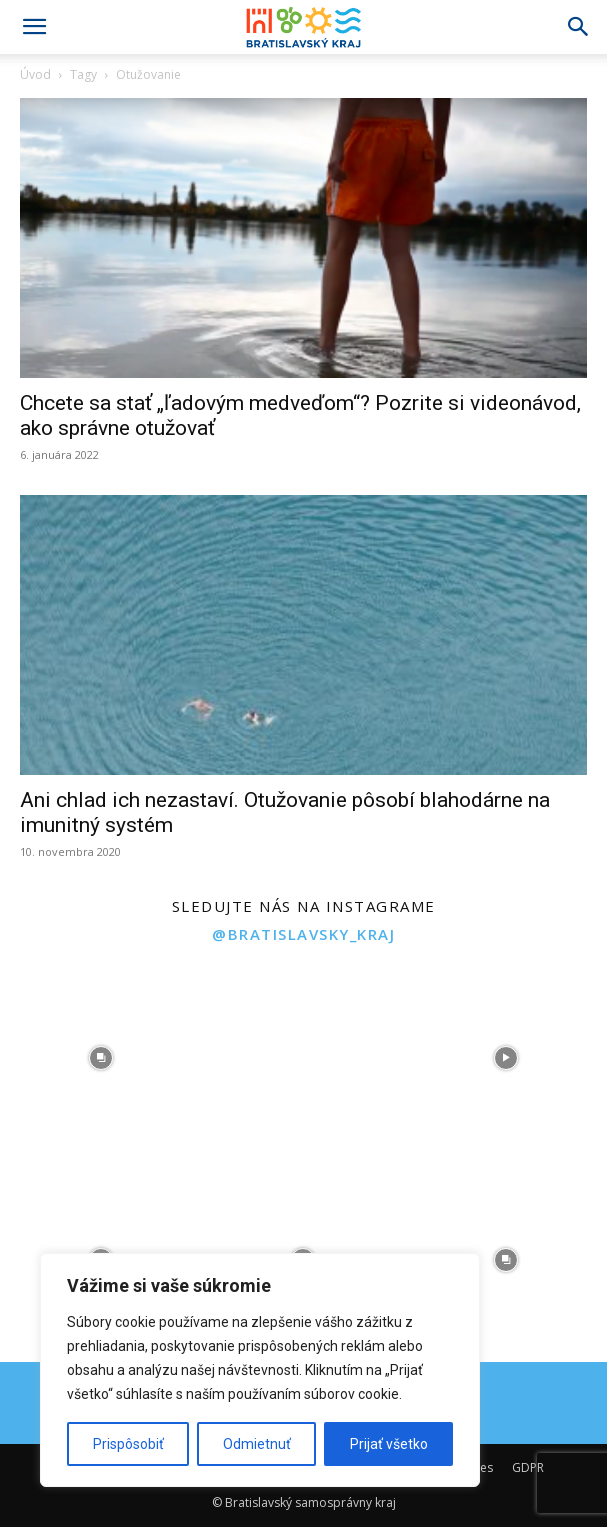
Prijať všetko (389, 1444)
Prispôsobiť (128, 1444)
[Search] (579, 27)
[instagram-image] (101, 1058)
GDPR (528, 1467)
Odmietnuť (257, 1444)
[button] (34, 27)
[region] (260, 1370)
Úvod (35, 74)
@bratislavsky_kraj (303, 934)
